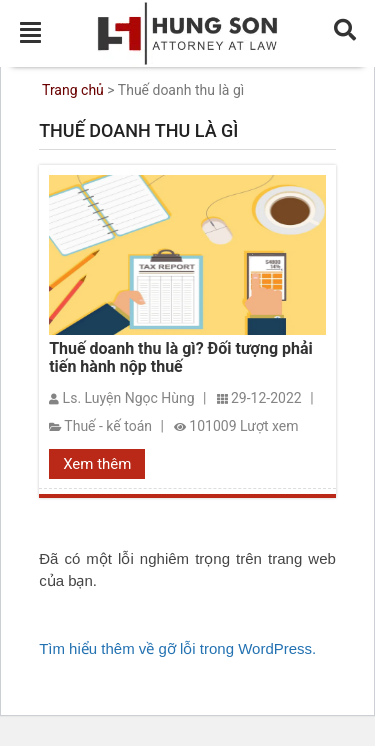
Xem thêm (97, 464)
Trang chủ (73, 90)
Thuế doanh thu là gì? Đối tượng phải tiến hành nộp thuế (181, 358)
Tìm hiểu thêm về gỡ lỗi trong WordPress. (177, 648)
